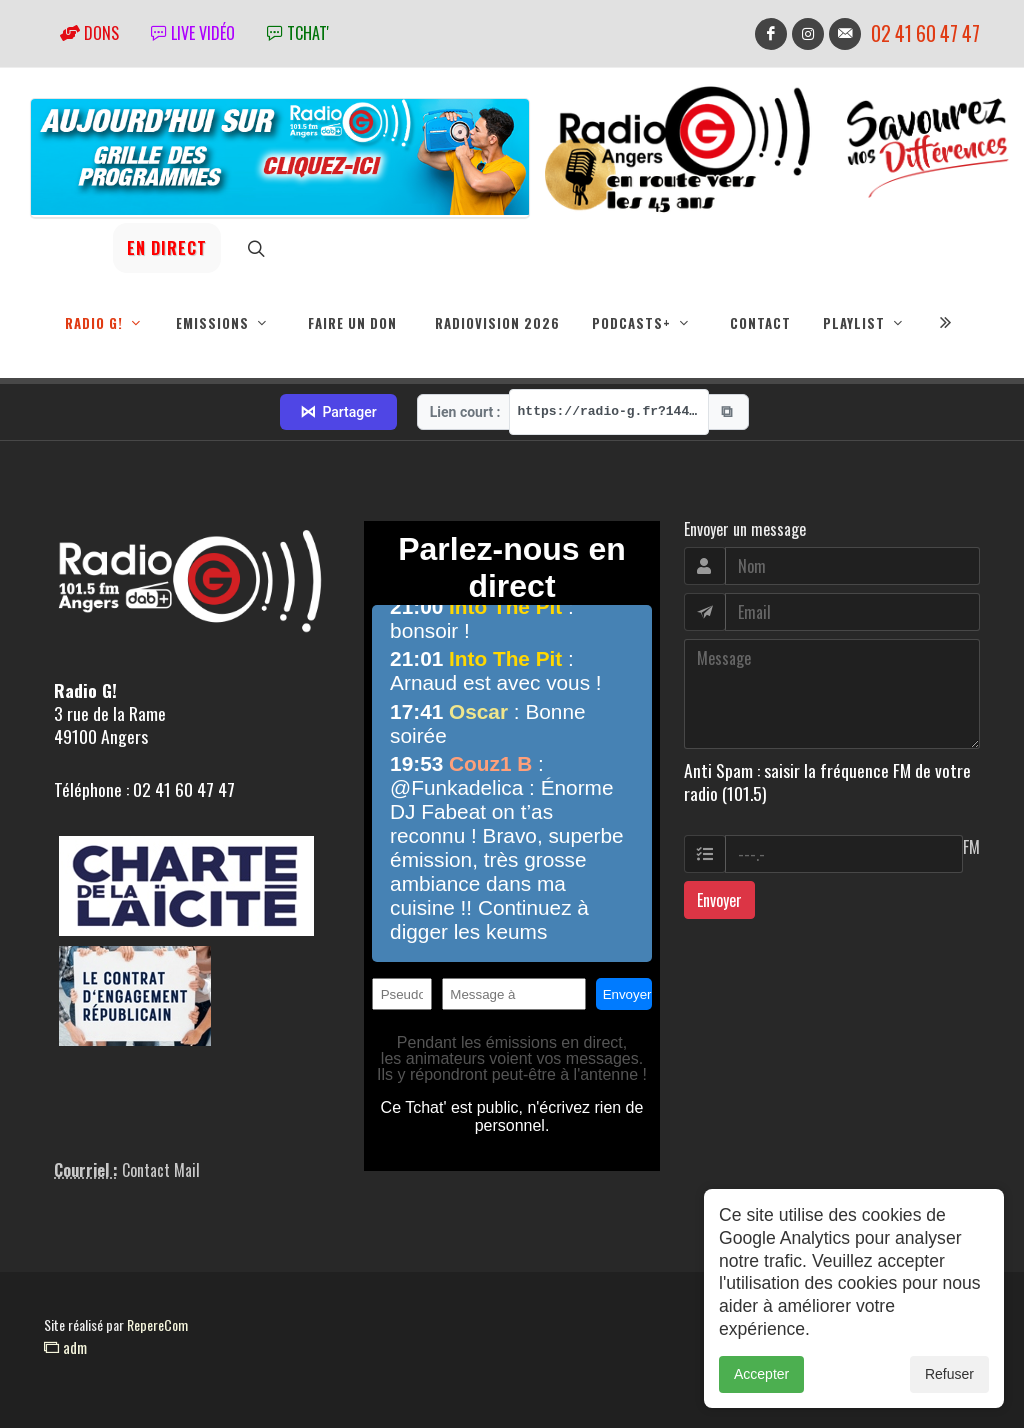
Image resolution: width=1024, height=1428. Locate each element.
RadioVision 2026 (497, 323)
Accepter (761, 1374)
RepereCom (157, 1324)
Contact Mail (161, 1170)
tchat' (298, 33)
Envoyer (719, 900)
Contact (760, 323)
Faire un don (352, 323)
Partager (338, 412)
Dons (89, 33)
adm (65, 1347)
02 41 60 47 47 (925, 33)
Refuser (949, 1374)
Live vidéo (193, 33)
